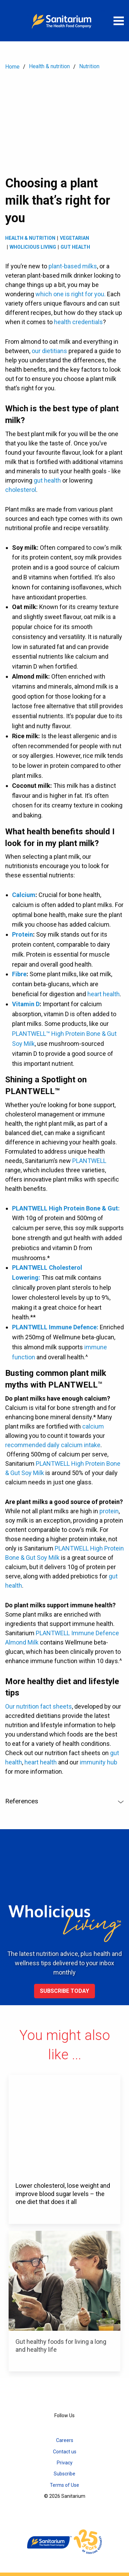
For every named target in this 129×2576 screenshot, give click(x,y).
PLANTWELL (89, 1160)
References (64, 1801)
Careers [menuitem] (64, 2440)
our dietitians (49, 350)
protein (109, 1511)
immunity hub (98, 1762)
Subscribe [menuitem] (64, 2473)
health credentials (78, 322)
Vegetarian (74, 238)
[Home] (64, 20)
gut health (47, 480)
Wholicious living (33, 247)
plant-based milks (73, 266)
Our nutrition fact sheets (38, 1706)
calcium (93, 1426)
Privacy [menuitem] (65, 2462)
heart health (103, 994)
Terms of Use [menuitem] (64, 2485)
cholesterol (20, 489)
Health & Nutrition (30, 238)
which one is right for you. (70, 294)
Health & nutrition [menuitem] (49, 66)
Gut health (75, 247)
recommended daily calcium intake (52, 1445)
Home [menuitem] (12, 66)
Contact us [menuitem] (64, 2451)
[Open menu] (119, 21)
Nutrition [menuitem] (89, 66)
